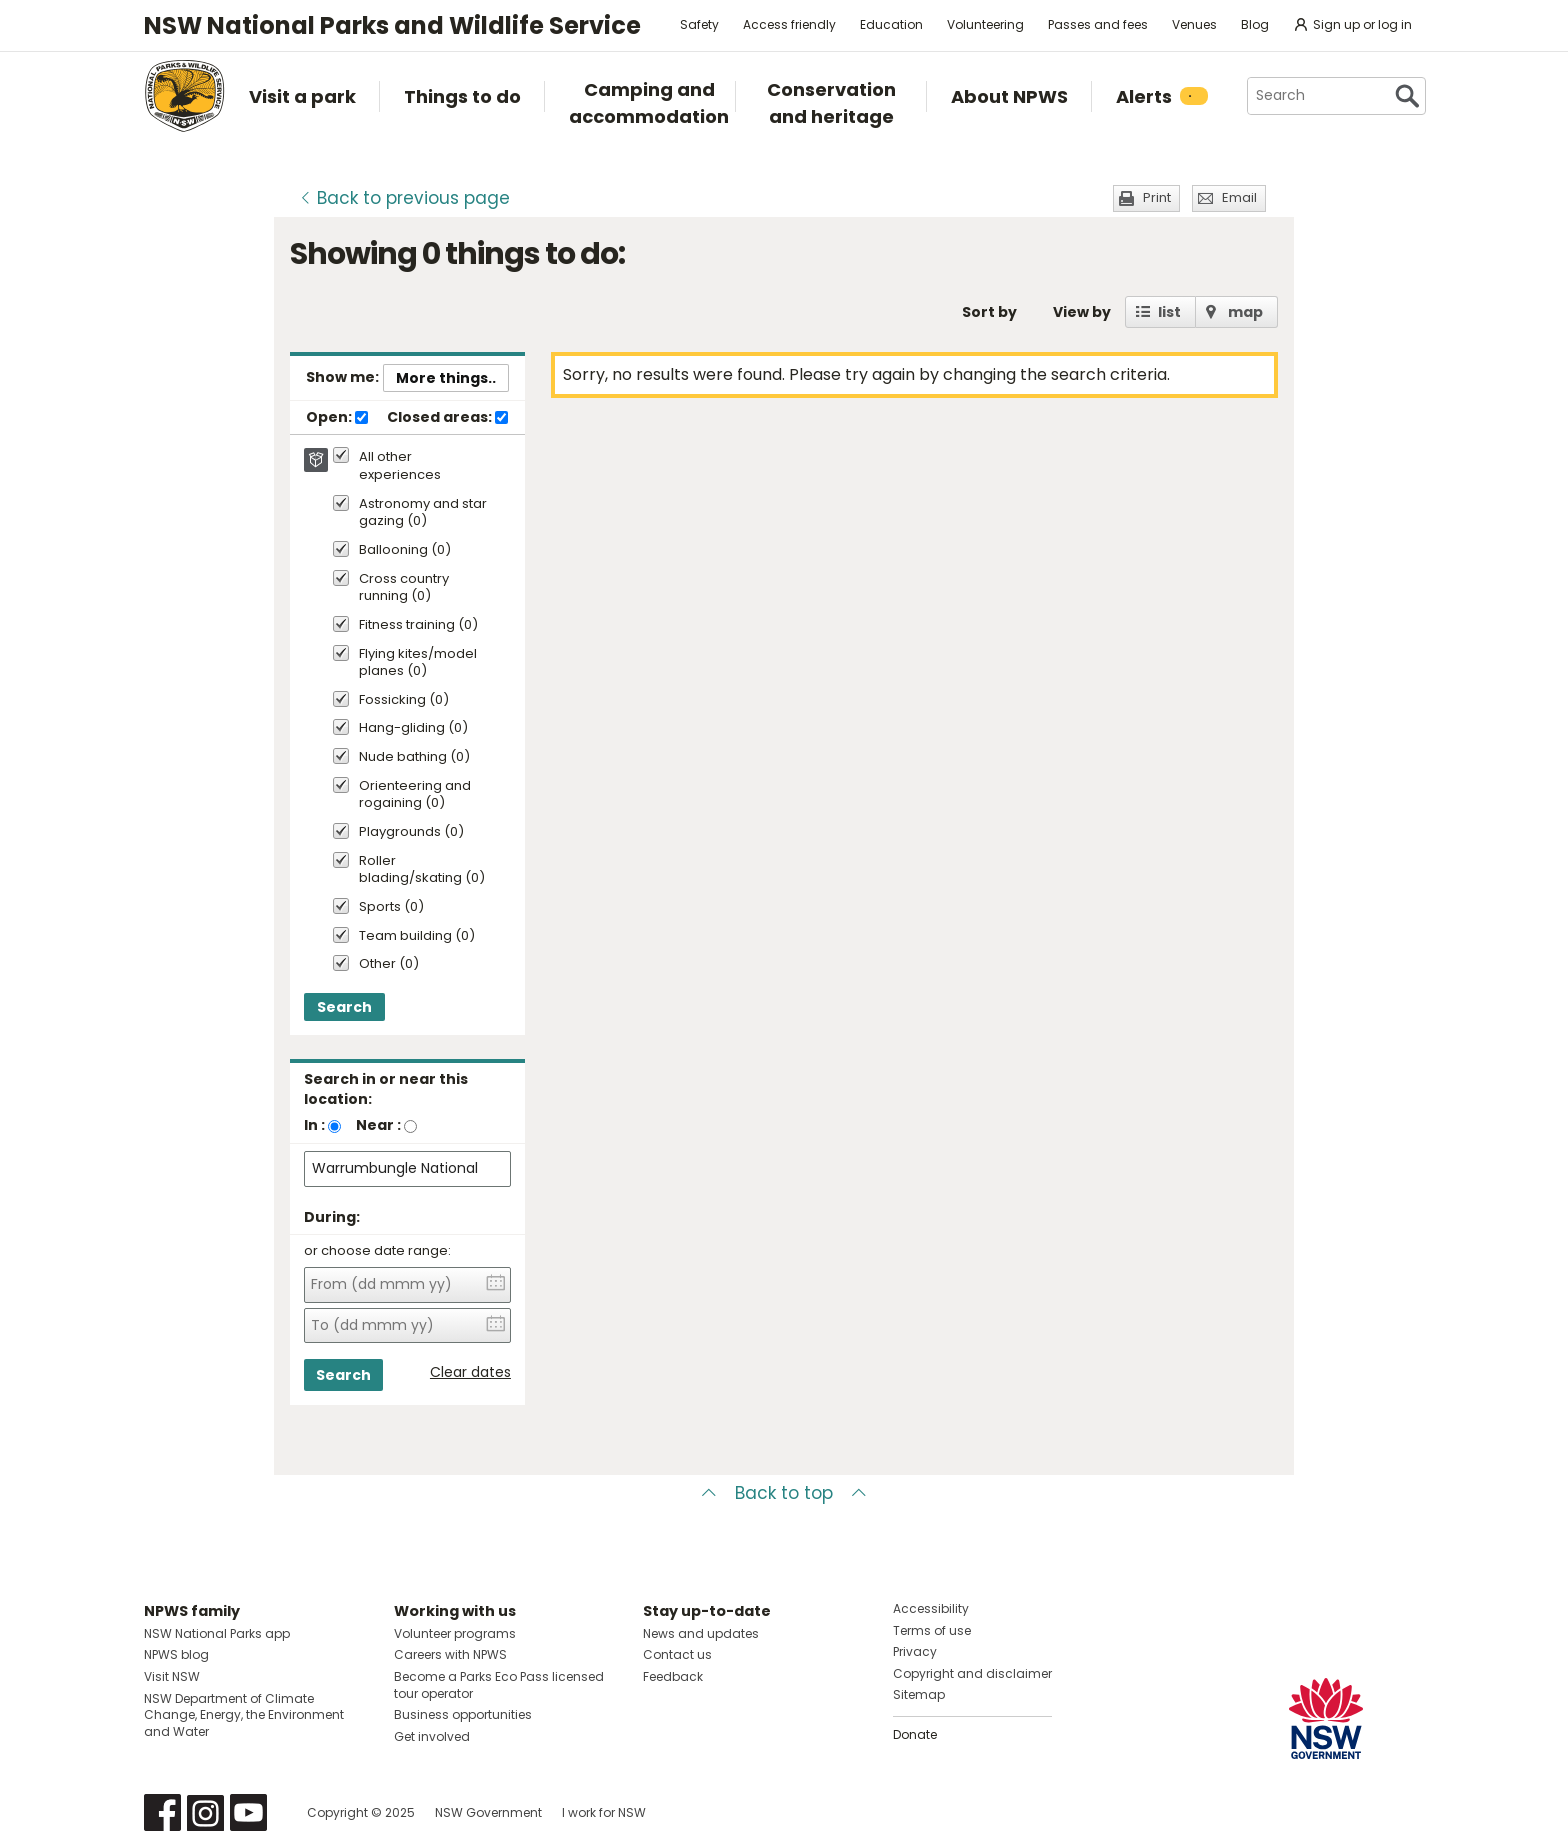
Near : (378, 1125)
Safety (699, 24)
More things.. (446, 378)
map (1245, 312)
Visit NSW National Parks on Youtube (248, 1812)
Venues (1194, 24)
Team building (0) (417, 936)
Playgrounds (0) (411, 832)
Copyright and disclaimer (972, 1673)
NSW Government (488, 1812)
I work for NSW (604, 1812)
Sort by (989, 312)
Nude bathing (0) (414, 757)
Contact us (677, 1654)
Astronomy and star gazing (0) (423, 513)
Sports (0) (391, 907)
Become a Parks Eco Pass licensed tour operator (499, 1685)
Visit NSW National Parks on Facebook (162, 1812)
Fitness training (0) (418, 625)
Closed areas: (447, 418)
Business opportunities (463, 1714)
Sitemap (919, 1694)
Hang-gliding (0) (413, 728)
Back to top (784, 1493)
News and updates (701, 1633)
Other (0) (389, 964)
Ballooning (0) (405, 550)
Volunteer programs (455, 1633)
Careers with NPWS (450, 1654)
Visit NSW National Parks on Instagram (205, 1812)
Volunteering (985, 24)
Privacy (915, 1651)
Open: (337, 418)
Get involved (432, 1736)
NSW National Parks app (217, 1633)
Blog (1255, 24)
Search (344, 1007)
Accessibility (931, 1608)
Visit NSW (172, 1676)
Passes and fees (1098, 24)
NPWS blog (176, 1654)
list (1169, 312)
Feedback (673, 1676)
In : (314, 1125)
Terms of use (932, 1630)
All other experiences (400, 466)
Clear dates (470, 1372)
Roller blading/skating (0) (422, 870)
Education (891, 24)
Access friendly (789, 24)
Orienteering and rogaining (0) (415, 795)
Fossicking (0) (404, 700)
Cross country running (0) (404, 588)
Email (1239, 197)
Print (1157, 197)
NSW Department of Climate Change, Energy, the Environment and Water (244, 1715)
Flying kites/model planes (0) (418, 663)
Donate (915, 1734)
